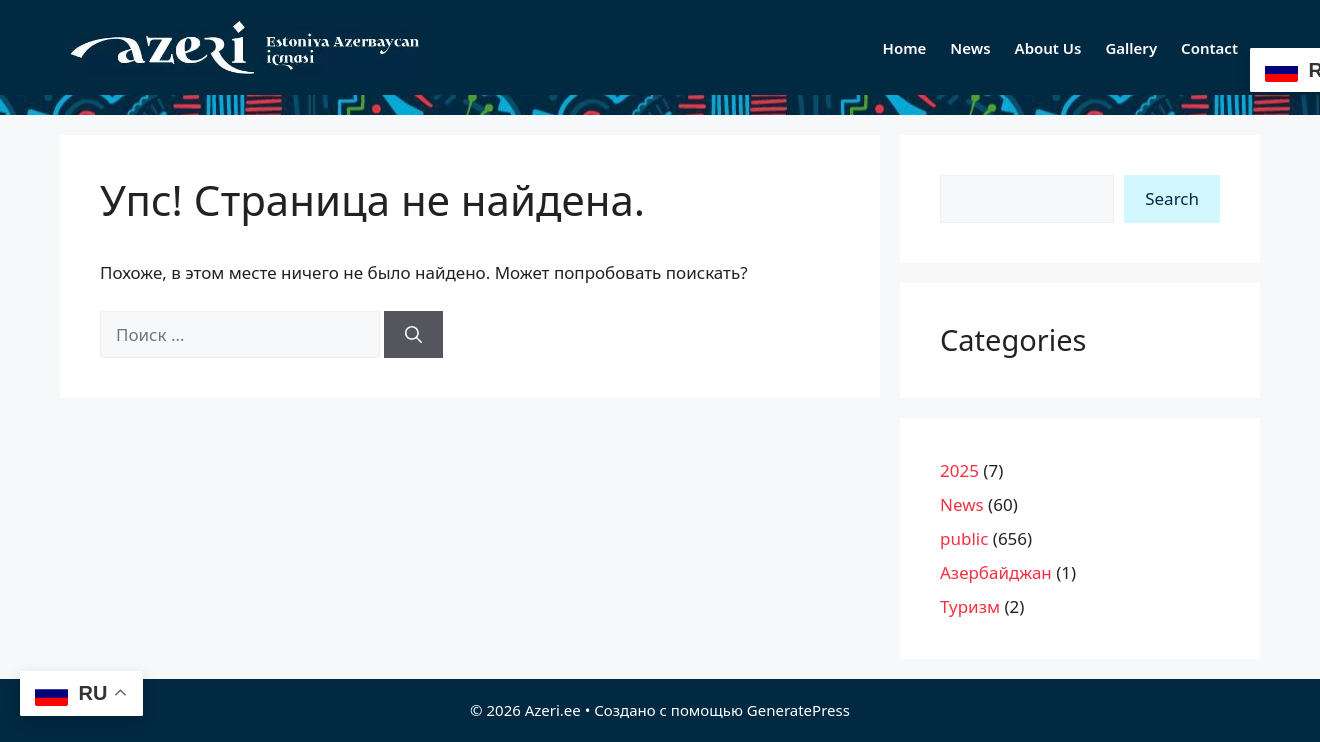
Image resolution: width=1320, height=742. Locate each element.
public (964, 538)
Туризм (970, 606)
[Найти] (413, 335)
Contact (1209, 48)
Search (1172, 198)
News (970, 48)
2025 (959, 470)
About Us (1048, 48)
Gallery (1131, 48)
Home (905, 48)
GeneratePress (798, 710)
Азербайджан (996, 572)
